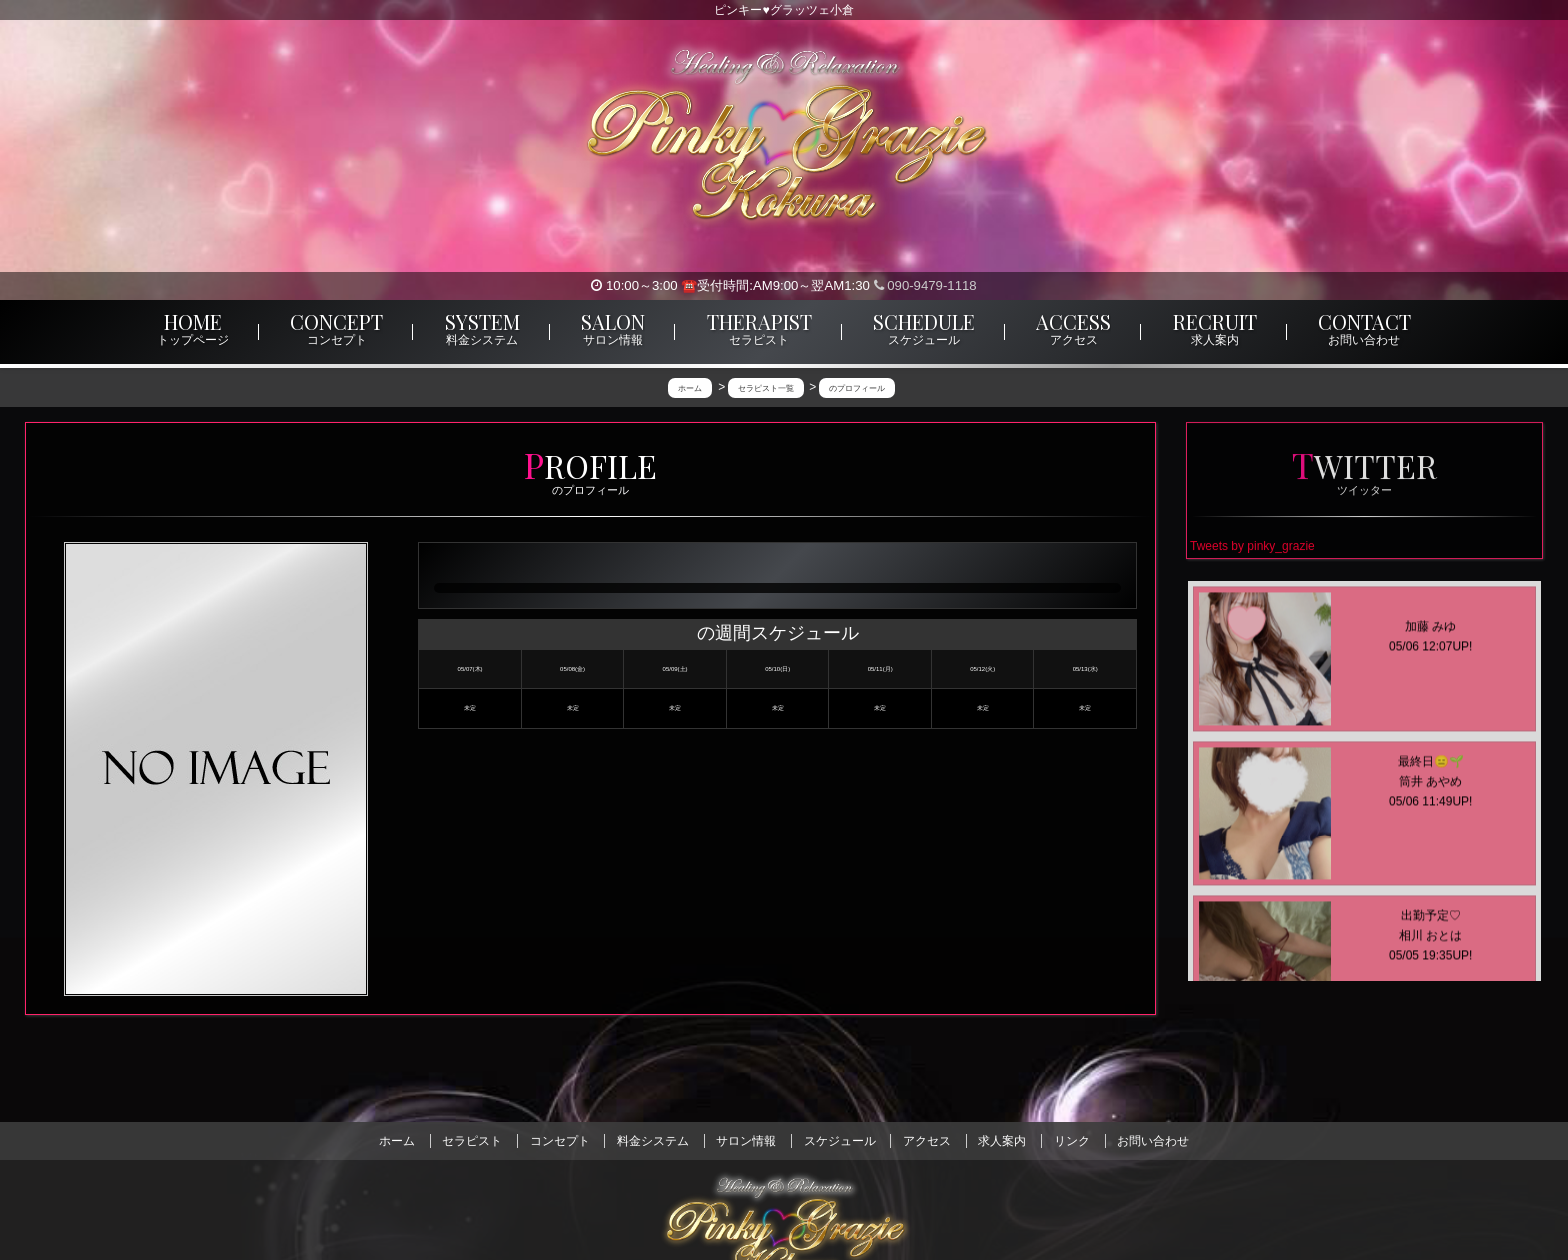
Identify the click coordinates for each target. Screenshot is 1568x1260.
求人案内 (1002, 1141)
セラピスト (472, 1141)
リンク (1072, 1141)
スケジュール (840, 1141)
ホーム (397, 1141)
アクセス (927, 1141)
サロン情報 (746, 1141)
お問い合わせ (1153, 1141)
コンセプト (560, 1141)
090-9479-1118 (925, 285)
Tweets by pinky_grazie (1252, 547)
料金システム (653, 1141)
